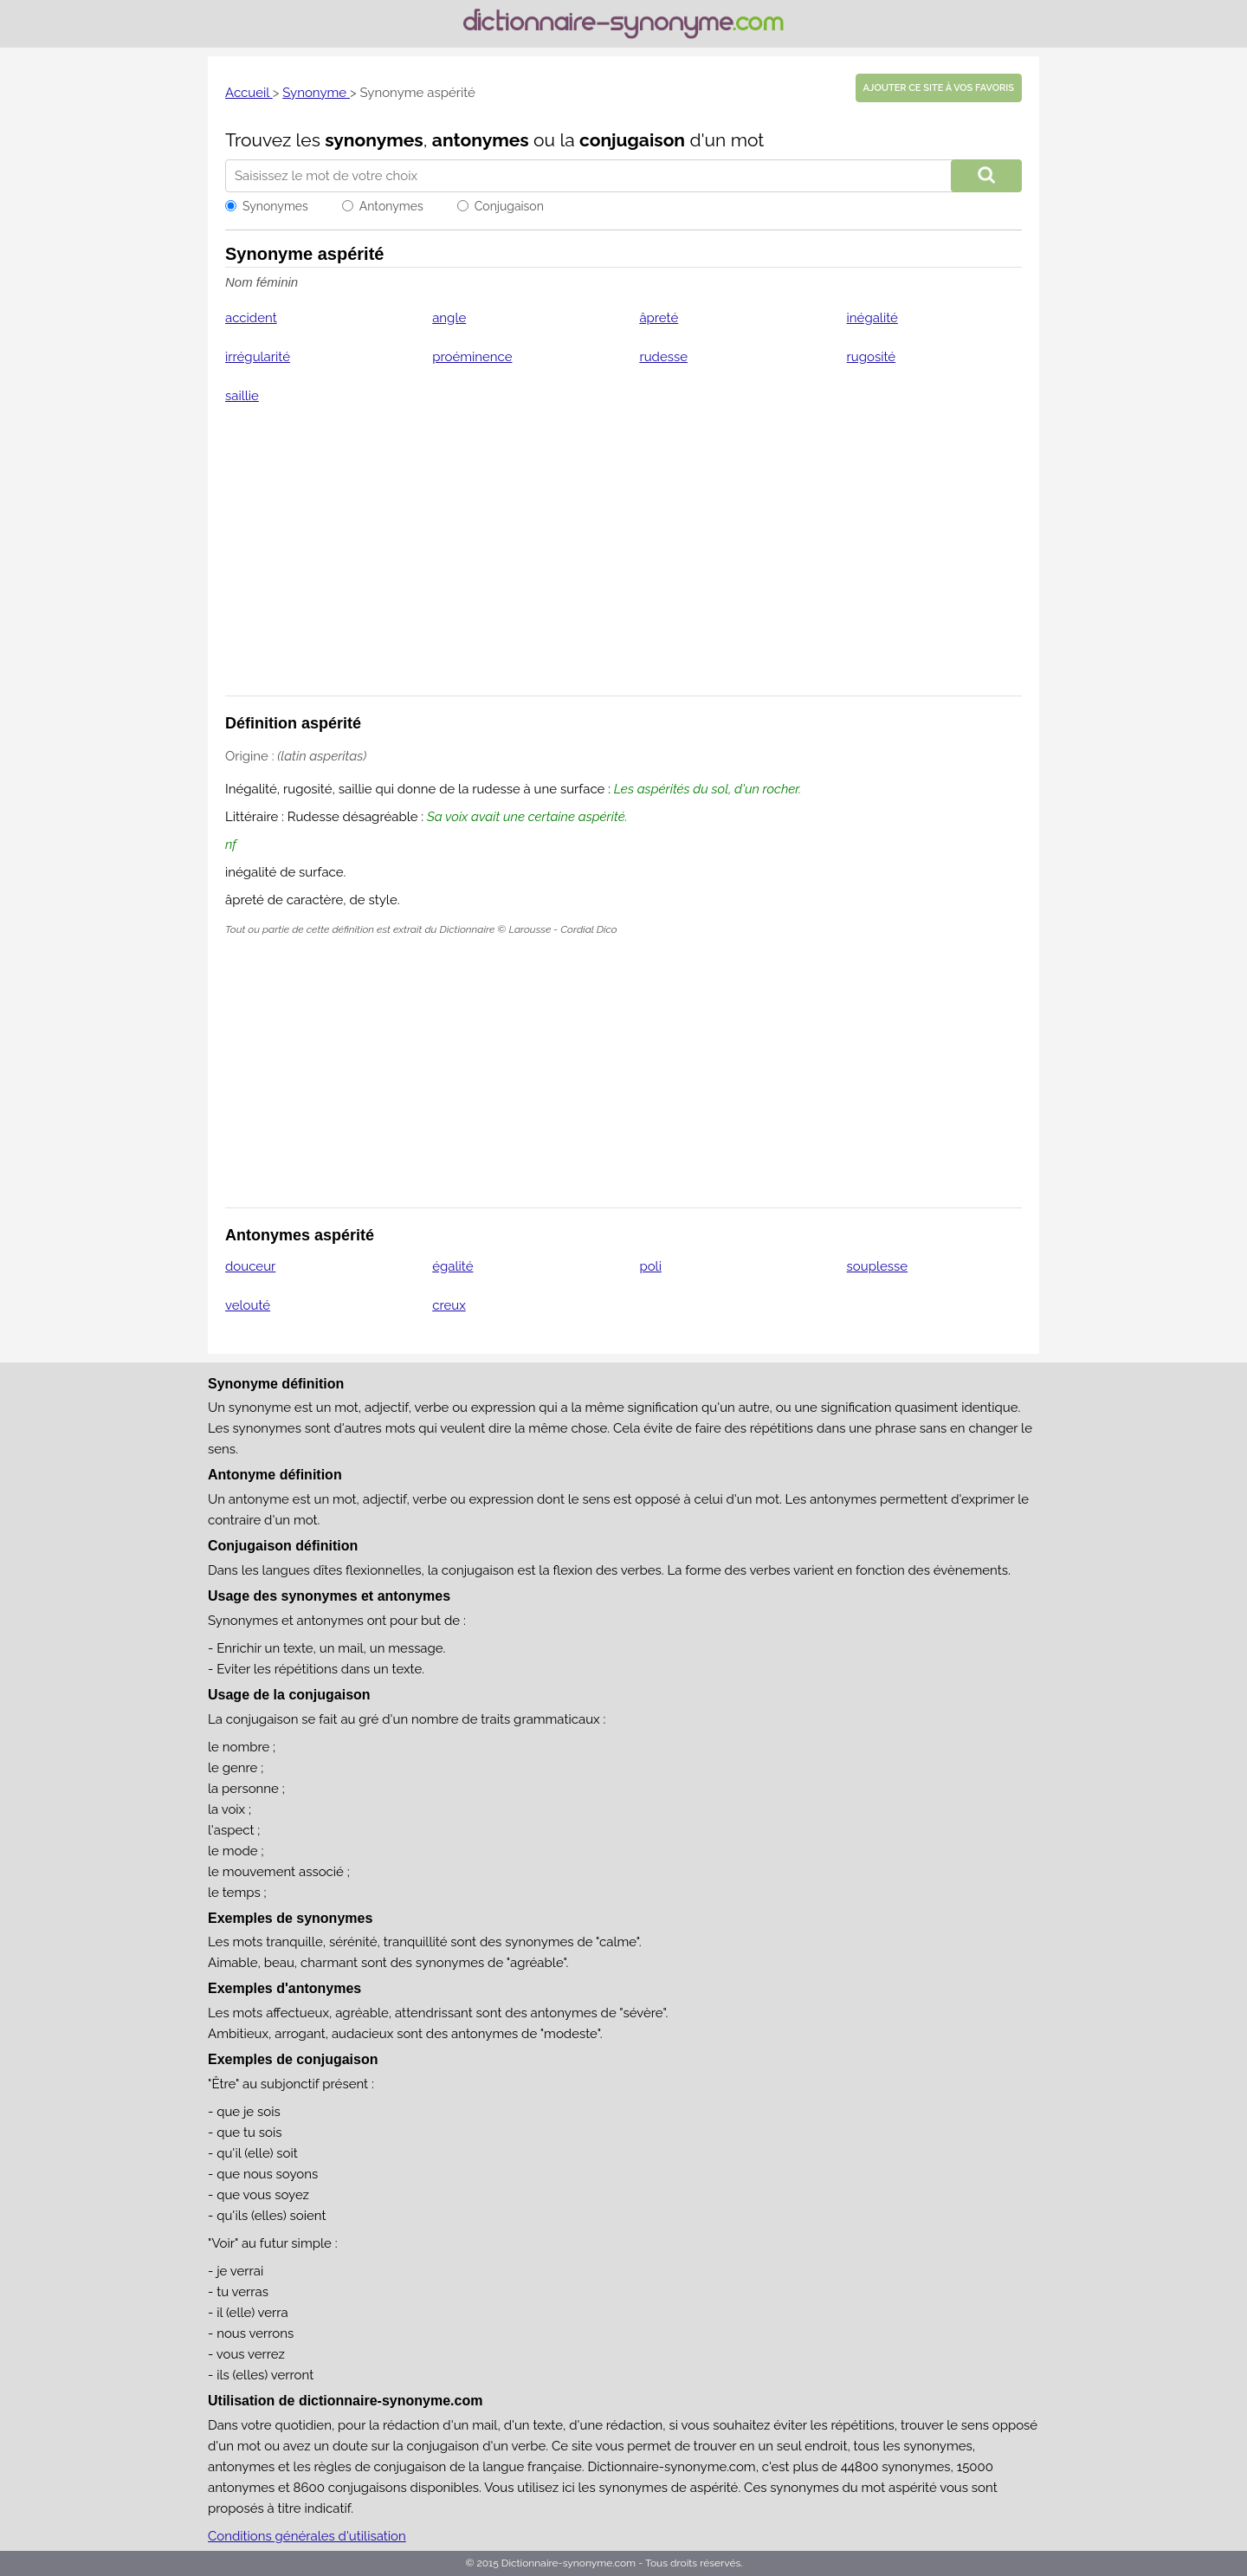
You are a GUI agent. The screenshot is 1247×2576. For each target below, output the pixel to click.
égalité (452, 1266)
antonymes (480, 140)
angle (449, 318)
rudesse (663, 357)
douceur (250, 1266)
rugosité (871, 357)
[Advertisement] (623, 561)
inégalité (872, 318)
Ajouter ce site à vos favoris (938, 88)
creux (449, 1305)
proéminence (472, 357)
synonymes (374, 140)
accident (251, 318)
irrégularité (257, 357)
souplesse (877, 1266)
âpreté (658, 318)
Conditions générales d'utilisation (307, 2536)
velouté (247, 1305)
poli (650, 1266)
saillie (242, 396)
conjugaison (632, 140)
